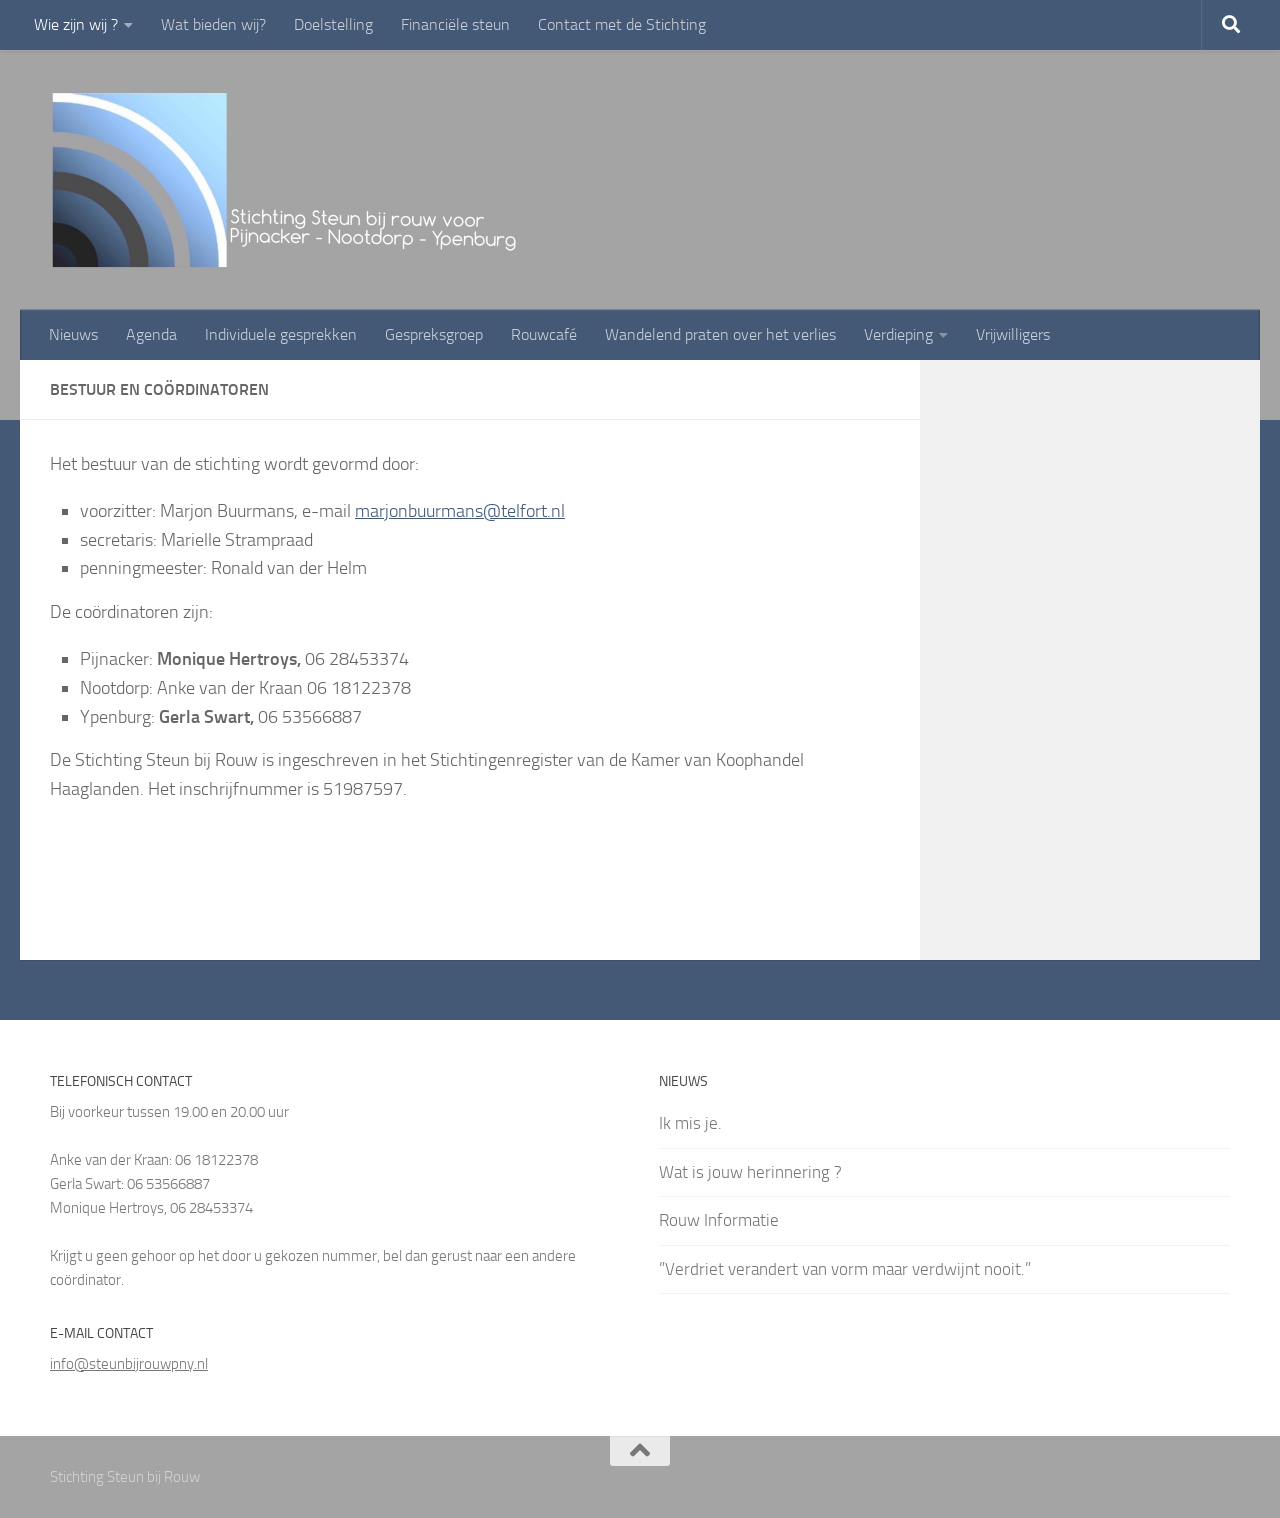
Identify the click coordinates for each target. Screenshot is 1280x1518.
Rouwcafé (544, 334)
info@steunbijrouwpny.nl (129, 1364)
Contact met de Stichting (622, 24)
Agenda (151, 334)
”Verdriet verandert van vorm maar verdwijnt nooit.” (845, 1269)
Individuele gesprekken (281, 334)
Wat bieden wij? (213, 24)
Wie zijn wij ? (76, 24)
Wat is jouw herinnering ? (750, 1172)
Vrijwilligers (1013, 334)
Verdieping (898, 334)
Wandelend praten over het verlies (720, 334)
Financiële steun (455, 24)
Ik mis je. (690, 1123)
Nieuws (73, 334)
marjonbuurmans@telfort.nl (460, 511)
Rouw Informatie (719, 1220)
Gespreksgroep (434, 334)
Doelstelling (333, 24)
